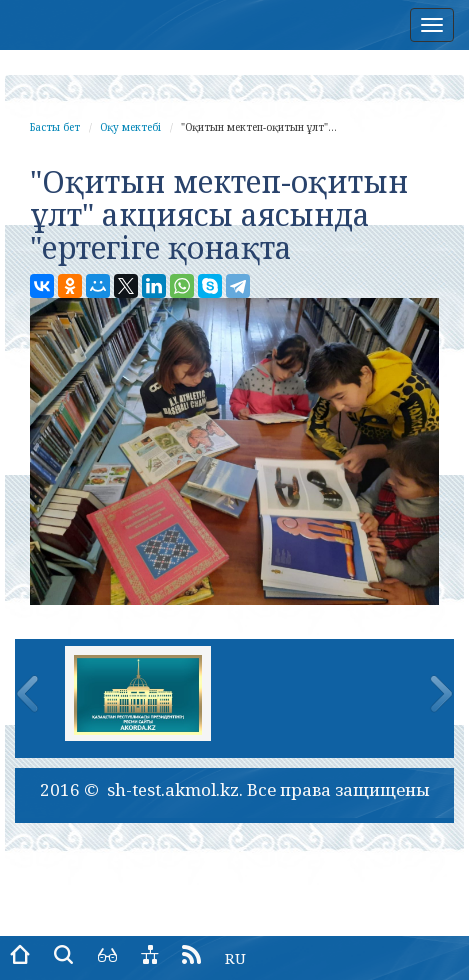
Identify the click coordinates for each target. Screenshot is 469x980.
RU (235, 958)
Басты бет (55, 127)
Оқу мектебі (130, 127)
